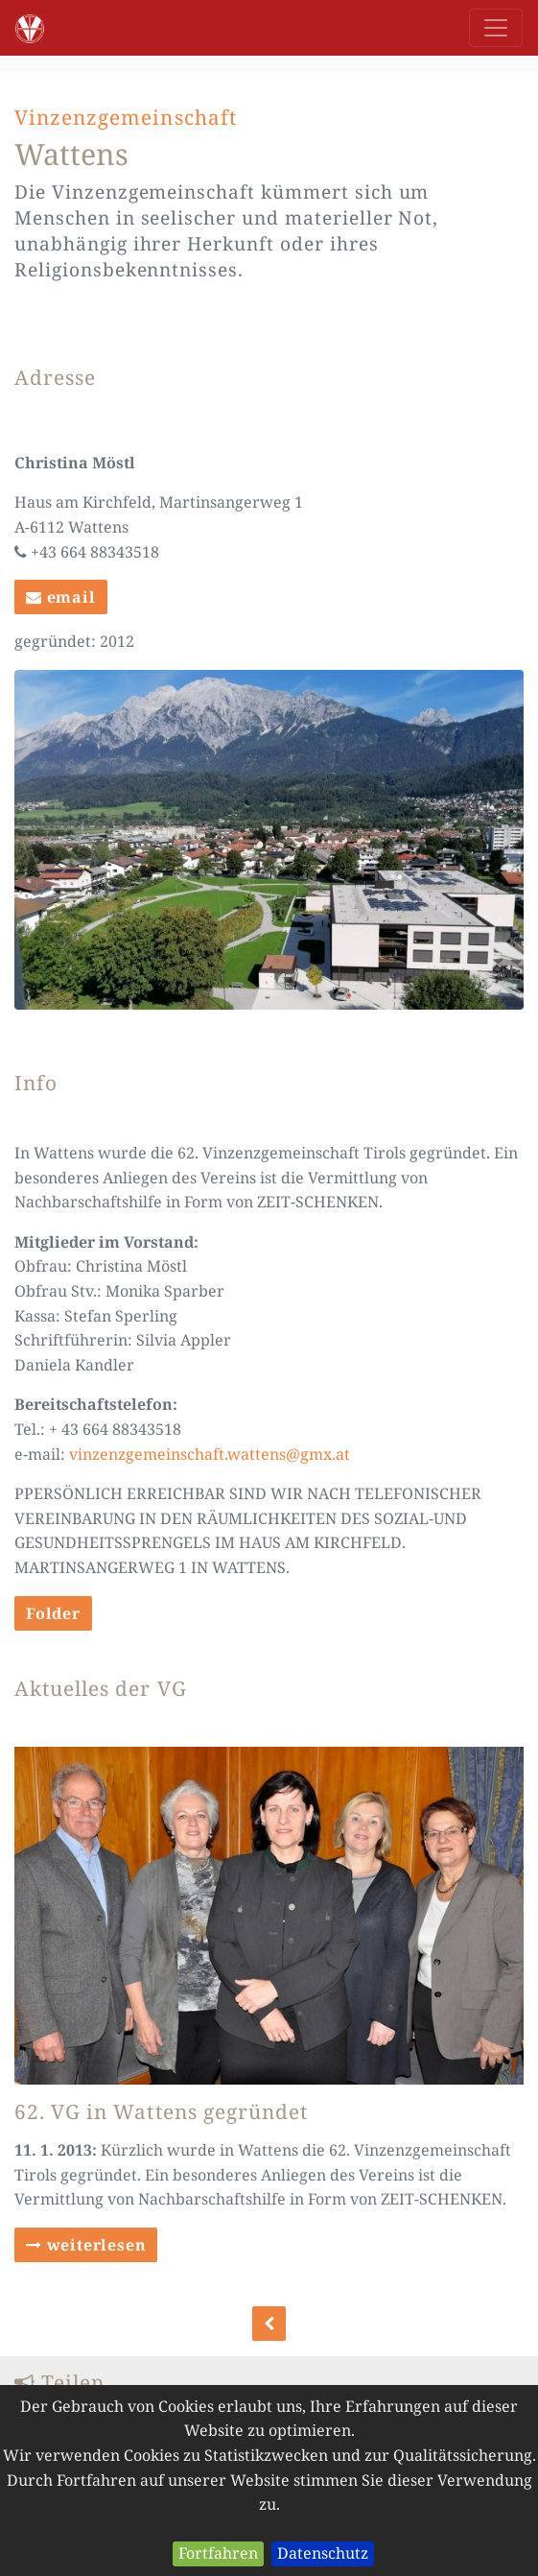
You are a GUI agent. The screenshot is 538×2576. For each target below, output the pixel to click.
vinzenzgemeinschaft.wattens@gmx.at (209, 1454)
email (61, 597)
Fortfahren (218, 2553)
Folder (53, 1613)
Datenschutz (322, 2553)
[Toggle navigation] (496, 28)
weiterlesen (86, 2244)
